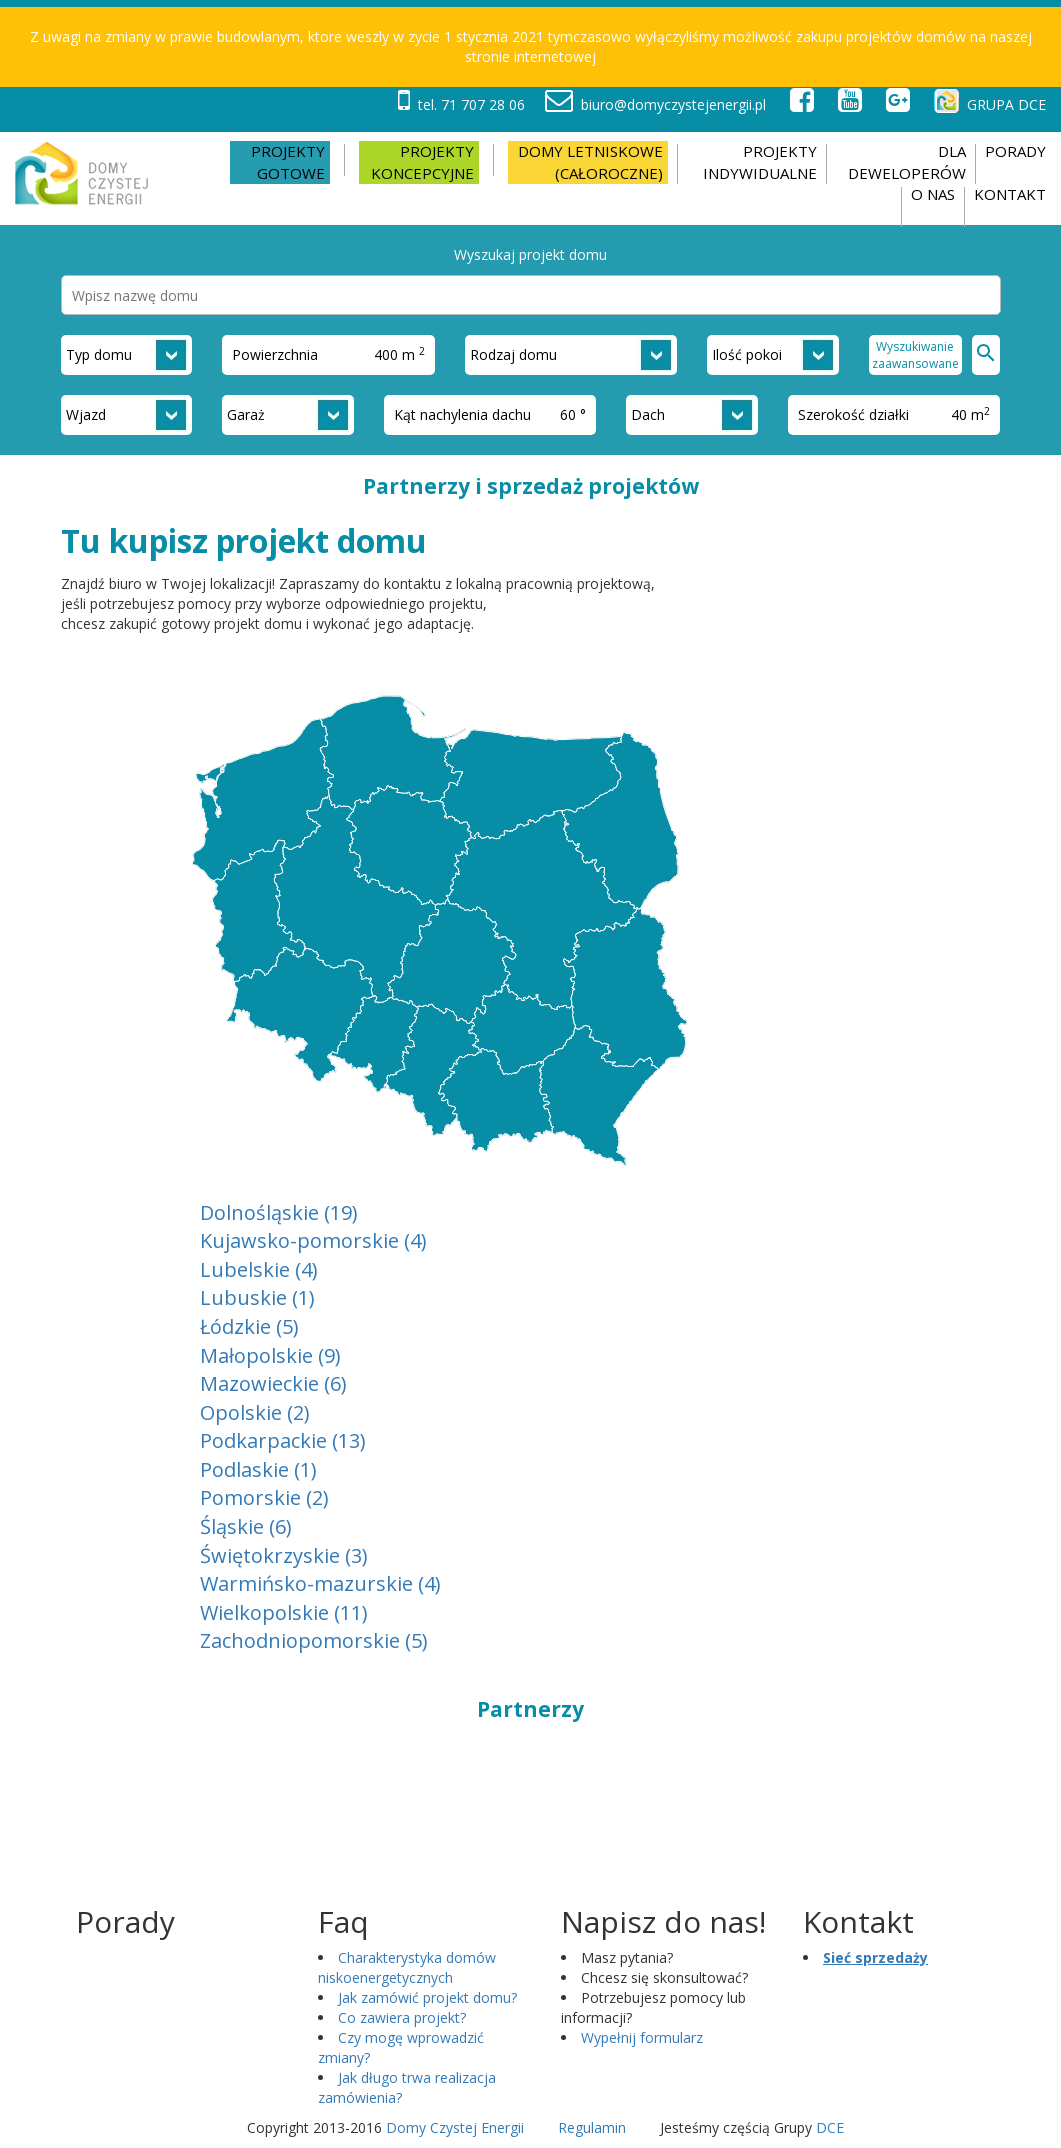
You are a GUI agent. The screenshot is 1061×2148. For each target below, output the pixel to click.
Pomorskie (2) (264, 1497)
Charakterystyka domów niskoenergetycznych (407, 1967)
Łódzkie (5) (249, 1326)
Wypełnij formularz (642, 2037)
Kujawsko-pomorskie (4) (313, 1240)
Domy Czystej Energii (455, 2127)
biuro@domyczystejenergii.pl (655, 104)
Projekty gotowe (288, 161)
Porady (1015, 151)
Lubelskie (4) (259, 1269)
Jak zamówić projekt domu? (427, 1997)
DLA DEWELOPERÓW (907, 161)
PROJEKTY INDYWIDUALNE (760, 161)
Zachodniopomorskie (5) (314, 1640)
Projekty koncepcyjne (422, 161)
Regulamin (592, 2127)
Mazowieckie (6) (273, 1383)
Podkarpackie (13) (283, 1440)
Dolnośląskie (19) (279, 1212)
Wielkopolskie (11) (284, 1612)
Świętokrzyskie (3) (284, 1555)
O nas (933, 194)
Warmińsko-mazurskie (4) (320, 1583)
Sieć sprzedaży (875, 1957)
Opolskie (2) (255, 1412)
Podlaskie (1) (258, 1469)
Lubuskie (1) (257, 1297)
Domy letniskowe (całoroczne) (590, 161)
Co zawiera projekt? (402, 2017)
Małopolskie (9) (270, 1355)
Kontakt (1010, 194)
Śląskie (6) (246, 1526)
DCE (830, 2127)
